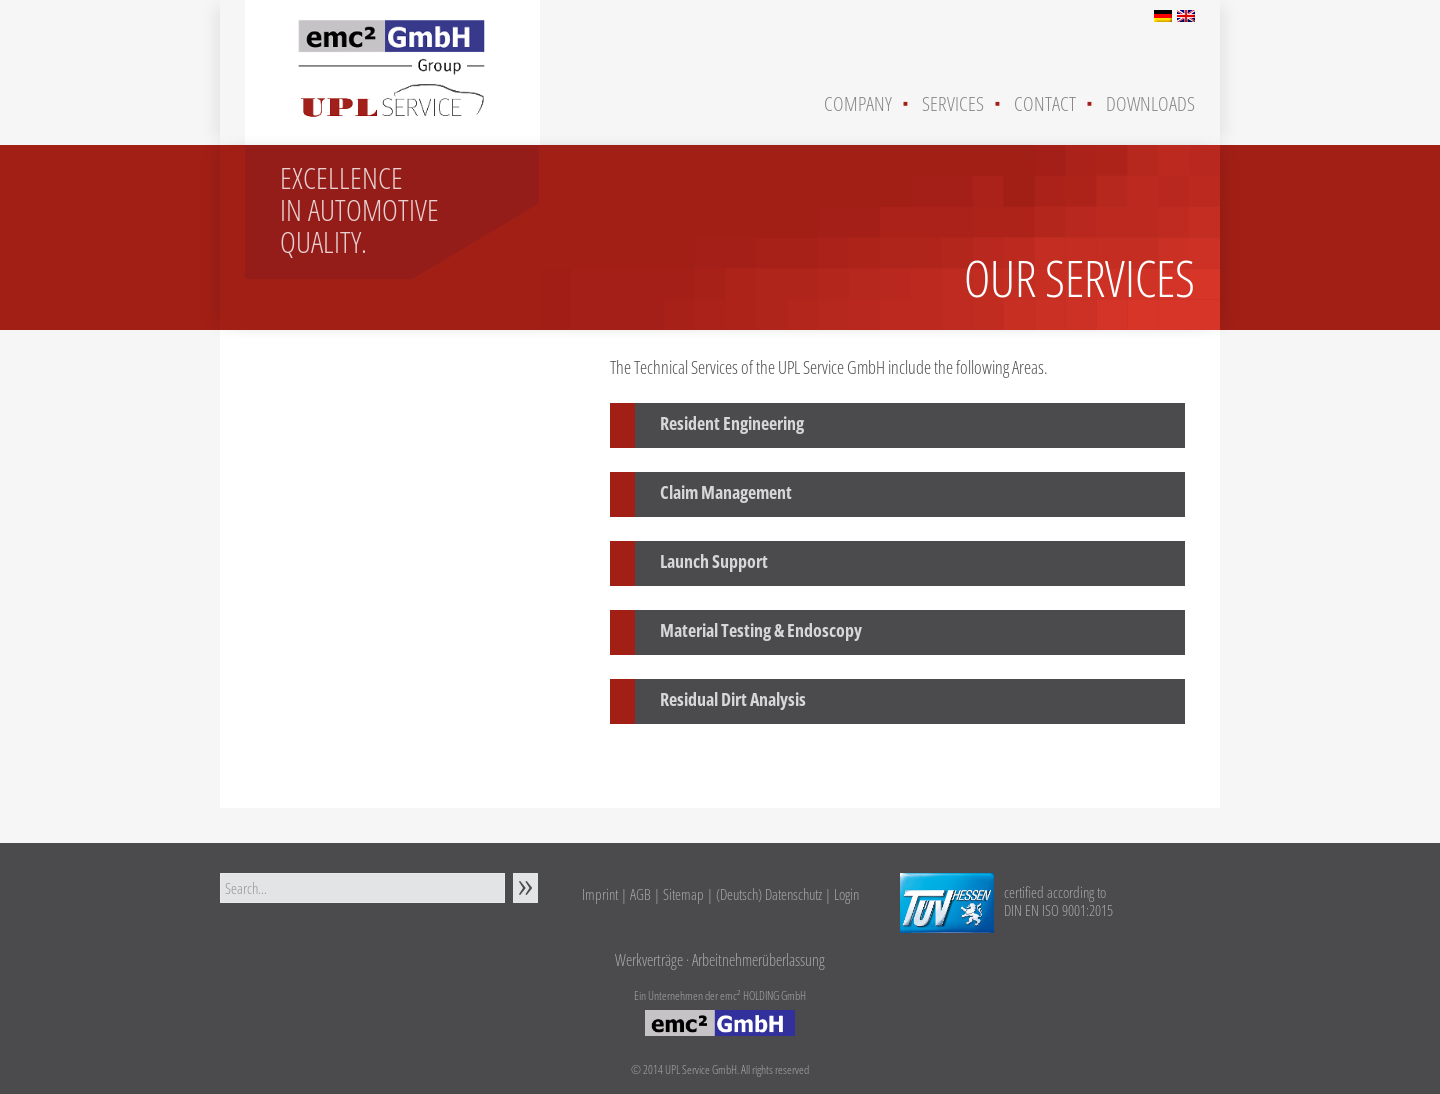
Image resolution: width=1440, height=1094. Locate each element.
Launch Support (714, 561)
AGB (640, 894)
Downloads (1150, 103)
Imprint (600, 894)
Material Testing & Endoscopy (761, 630)
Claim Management (726, 492)
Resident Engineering (732, 423)
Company (858, 103)
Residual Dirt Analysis (733, 699)
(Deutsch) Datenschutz (769, 894)
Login (846, 894)
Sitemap (683, 894)
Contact (1045, 103)
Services (953, 103)
